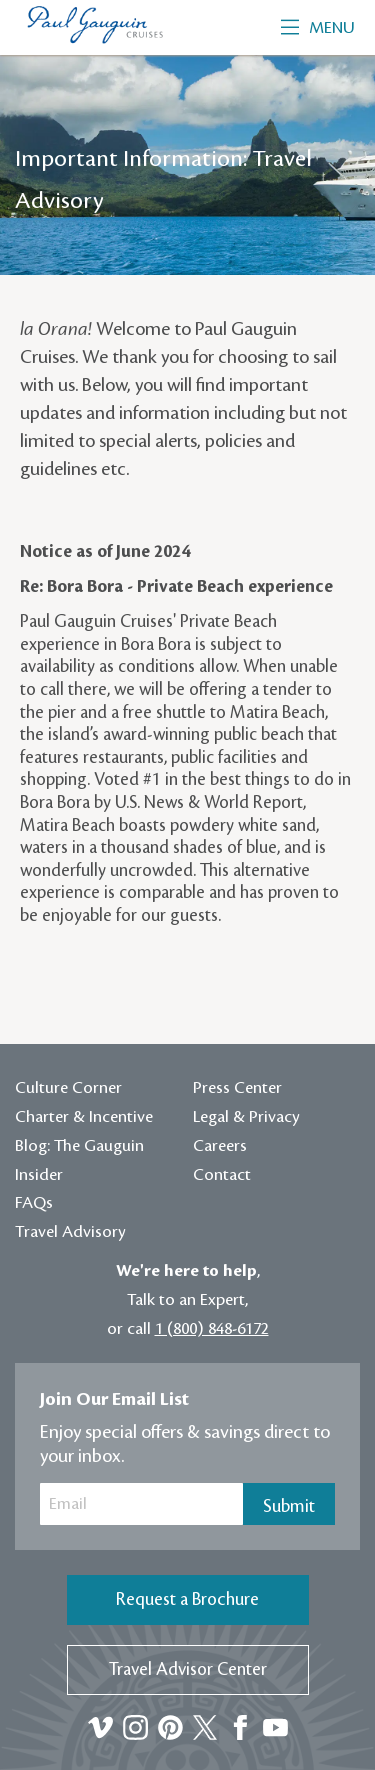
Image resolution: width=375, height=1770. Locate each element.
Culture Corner (68, 1088)
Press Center (237, 1088)
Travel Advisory (70, 1232)
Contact (222, 1175)
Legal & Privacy (246, 1117)
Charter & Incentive (84, 1117)
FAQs (34, 1203)
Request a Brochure (187, 1599)
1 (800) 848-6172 (212, 1329)
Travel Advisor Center (188, 1669)
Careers (220, 1146)
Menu (318, 28)
